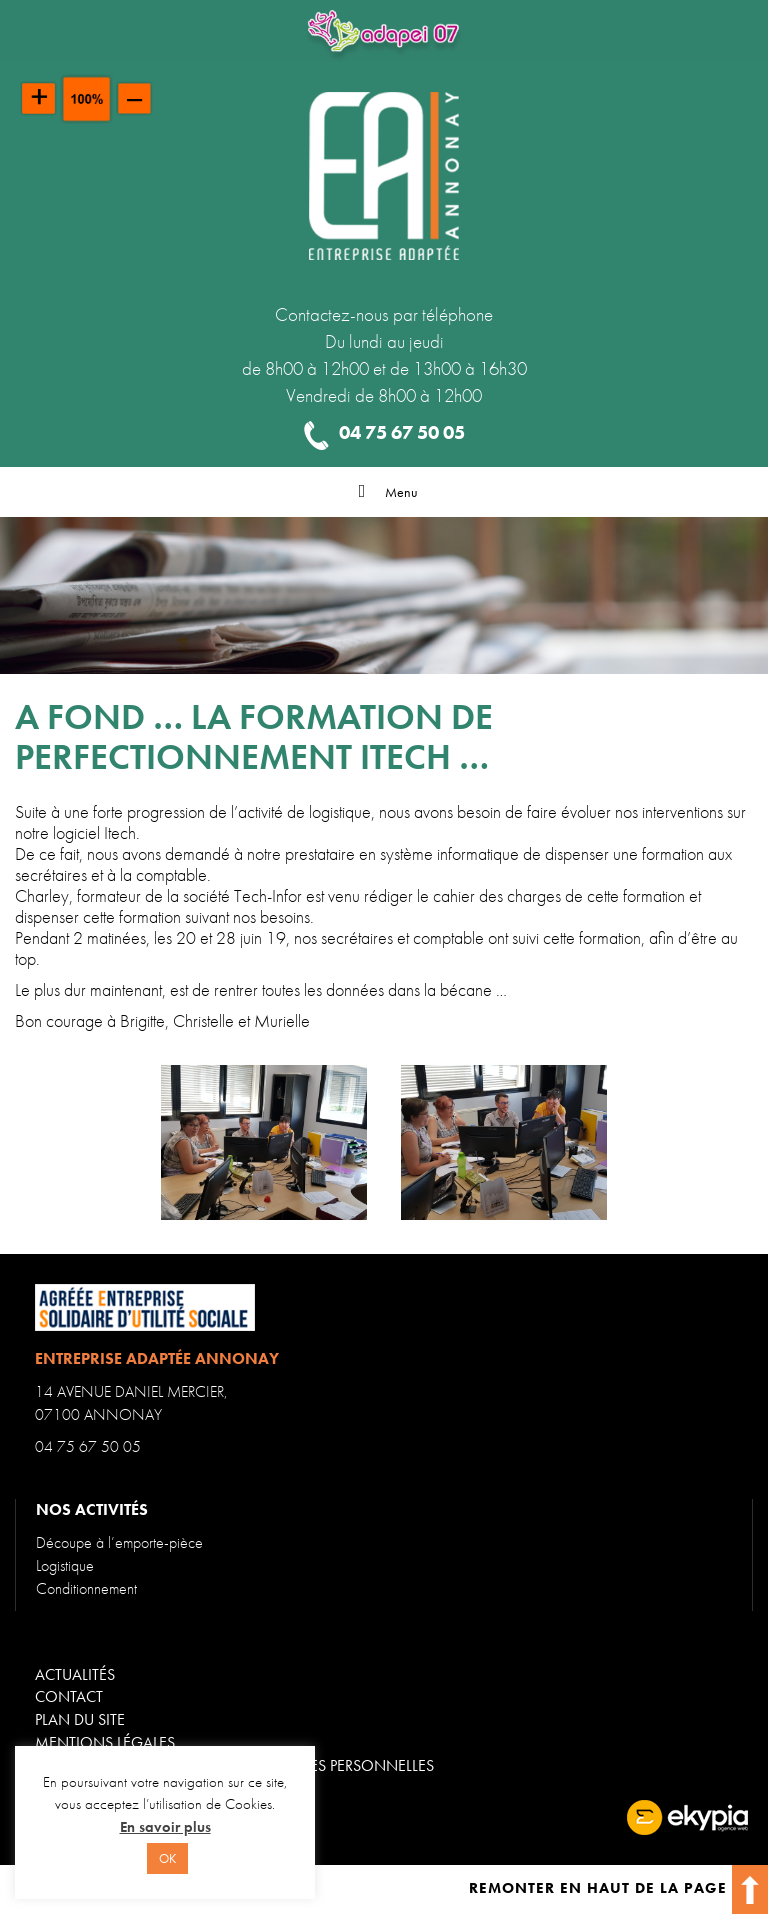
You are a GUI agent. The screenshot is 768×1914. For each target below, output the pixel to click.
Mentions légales (105, 1742)
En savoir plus (165, 1827)
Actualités (75, 1674)
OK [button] (167, 1858)
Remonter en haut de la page (618, 1888)
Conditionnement (86, 1588)
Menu (383, 491)
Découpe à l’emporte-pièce (119, 1542)
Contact (69, 1696)
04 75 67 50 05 (88, 1446)
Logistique (65, 1565)
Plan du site (80, 1719)
